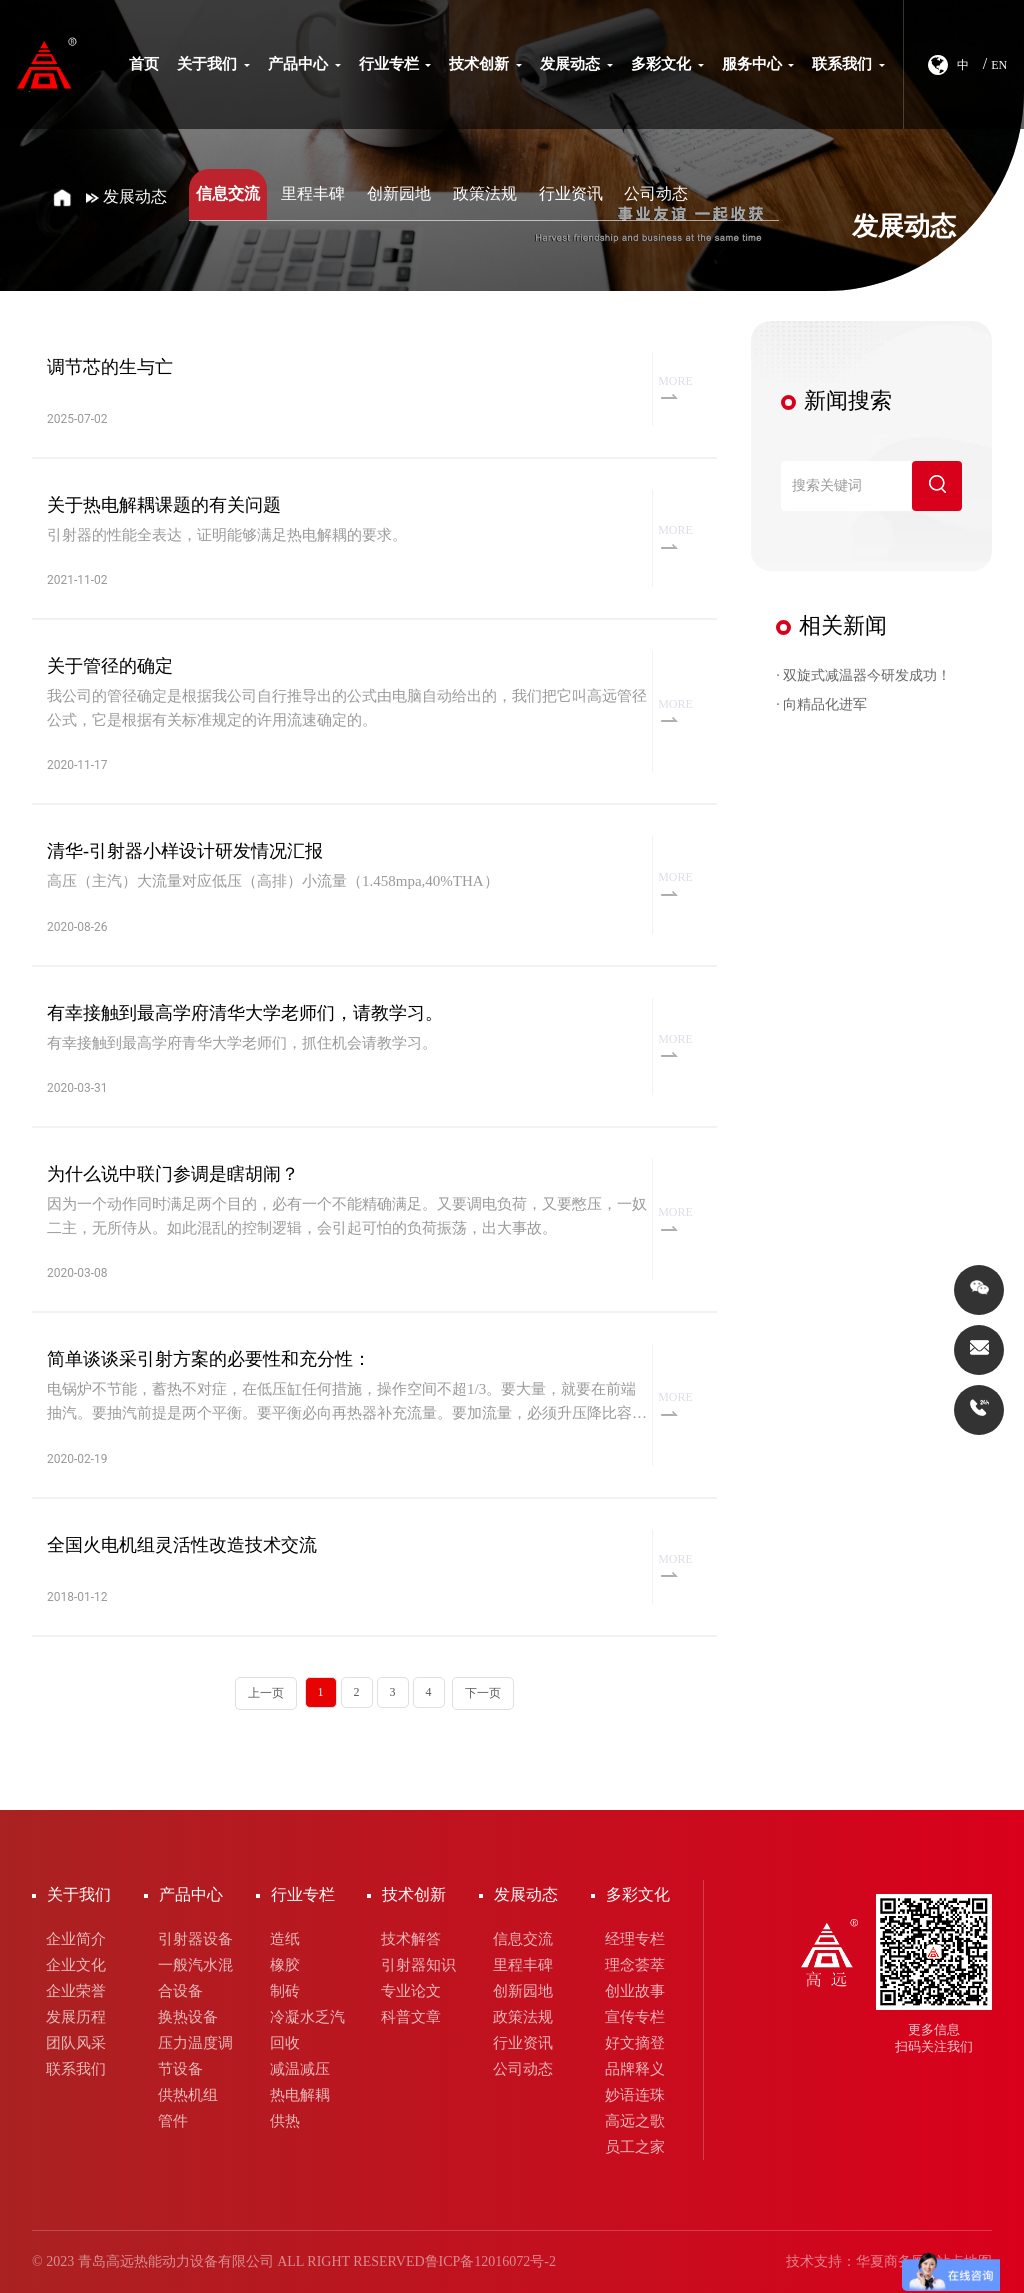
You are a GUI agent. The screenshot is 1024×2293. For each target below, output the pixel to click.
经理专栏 (635, 1939)
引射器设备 (195, 1939)
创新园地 (399, 193)
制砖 (285, 1991)
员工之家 (635, 2147)
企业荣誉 (76, 1991)
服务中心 (758, 64)
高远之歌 (635, 2121)
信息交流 (228, 193)
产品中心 (304, 64)
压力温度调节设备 (195, 2056)
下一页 (483, 1693)
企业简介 (76, 1939)
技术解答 (411, 1939)
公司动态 (656, 193)
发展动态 (576, 64)
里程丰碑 (313, 193)
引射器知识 (418, 1965)
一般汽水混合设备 (195, 1978)
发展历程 (76, 2017)
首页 (144, 64)
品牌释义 (635, 2069)
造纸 (285, 1939)
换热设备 (188, 2017)
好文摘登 (635, 2043)
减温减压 (300, 2069)
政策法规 (485, 193)
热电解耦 (300, 2095)
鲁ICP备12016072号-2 (490, 2261)
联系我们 (848, 64)
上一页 (266, 1693)
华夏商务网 (891, 2261)
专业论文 (411, 1991)
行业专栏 (395, 64)
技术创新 (485, 64)
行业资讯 (571, 193)
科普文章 (411, 2017)
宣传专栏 (635, 2017)
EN (999, 65)
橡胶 (285, 1965)
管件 (173, 2121)
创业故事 (635, 1991)
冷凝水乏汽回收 (307, 2030)
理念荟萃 (635, 1965)
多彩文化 (667, 64)
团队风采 (76, 2043)
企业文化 (76, 1965)
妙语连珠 (635, 2095)
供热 (285, 2121)
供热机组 (188, 2095)
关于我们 (213, 64)
